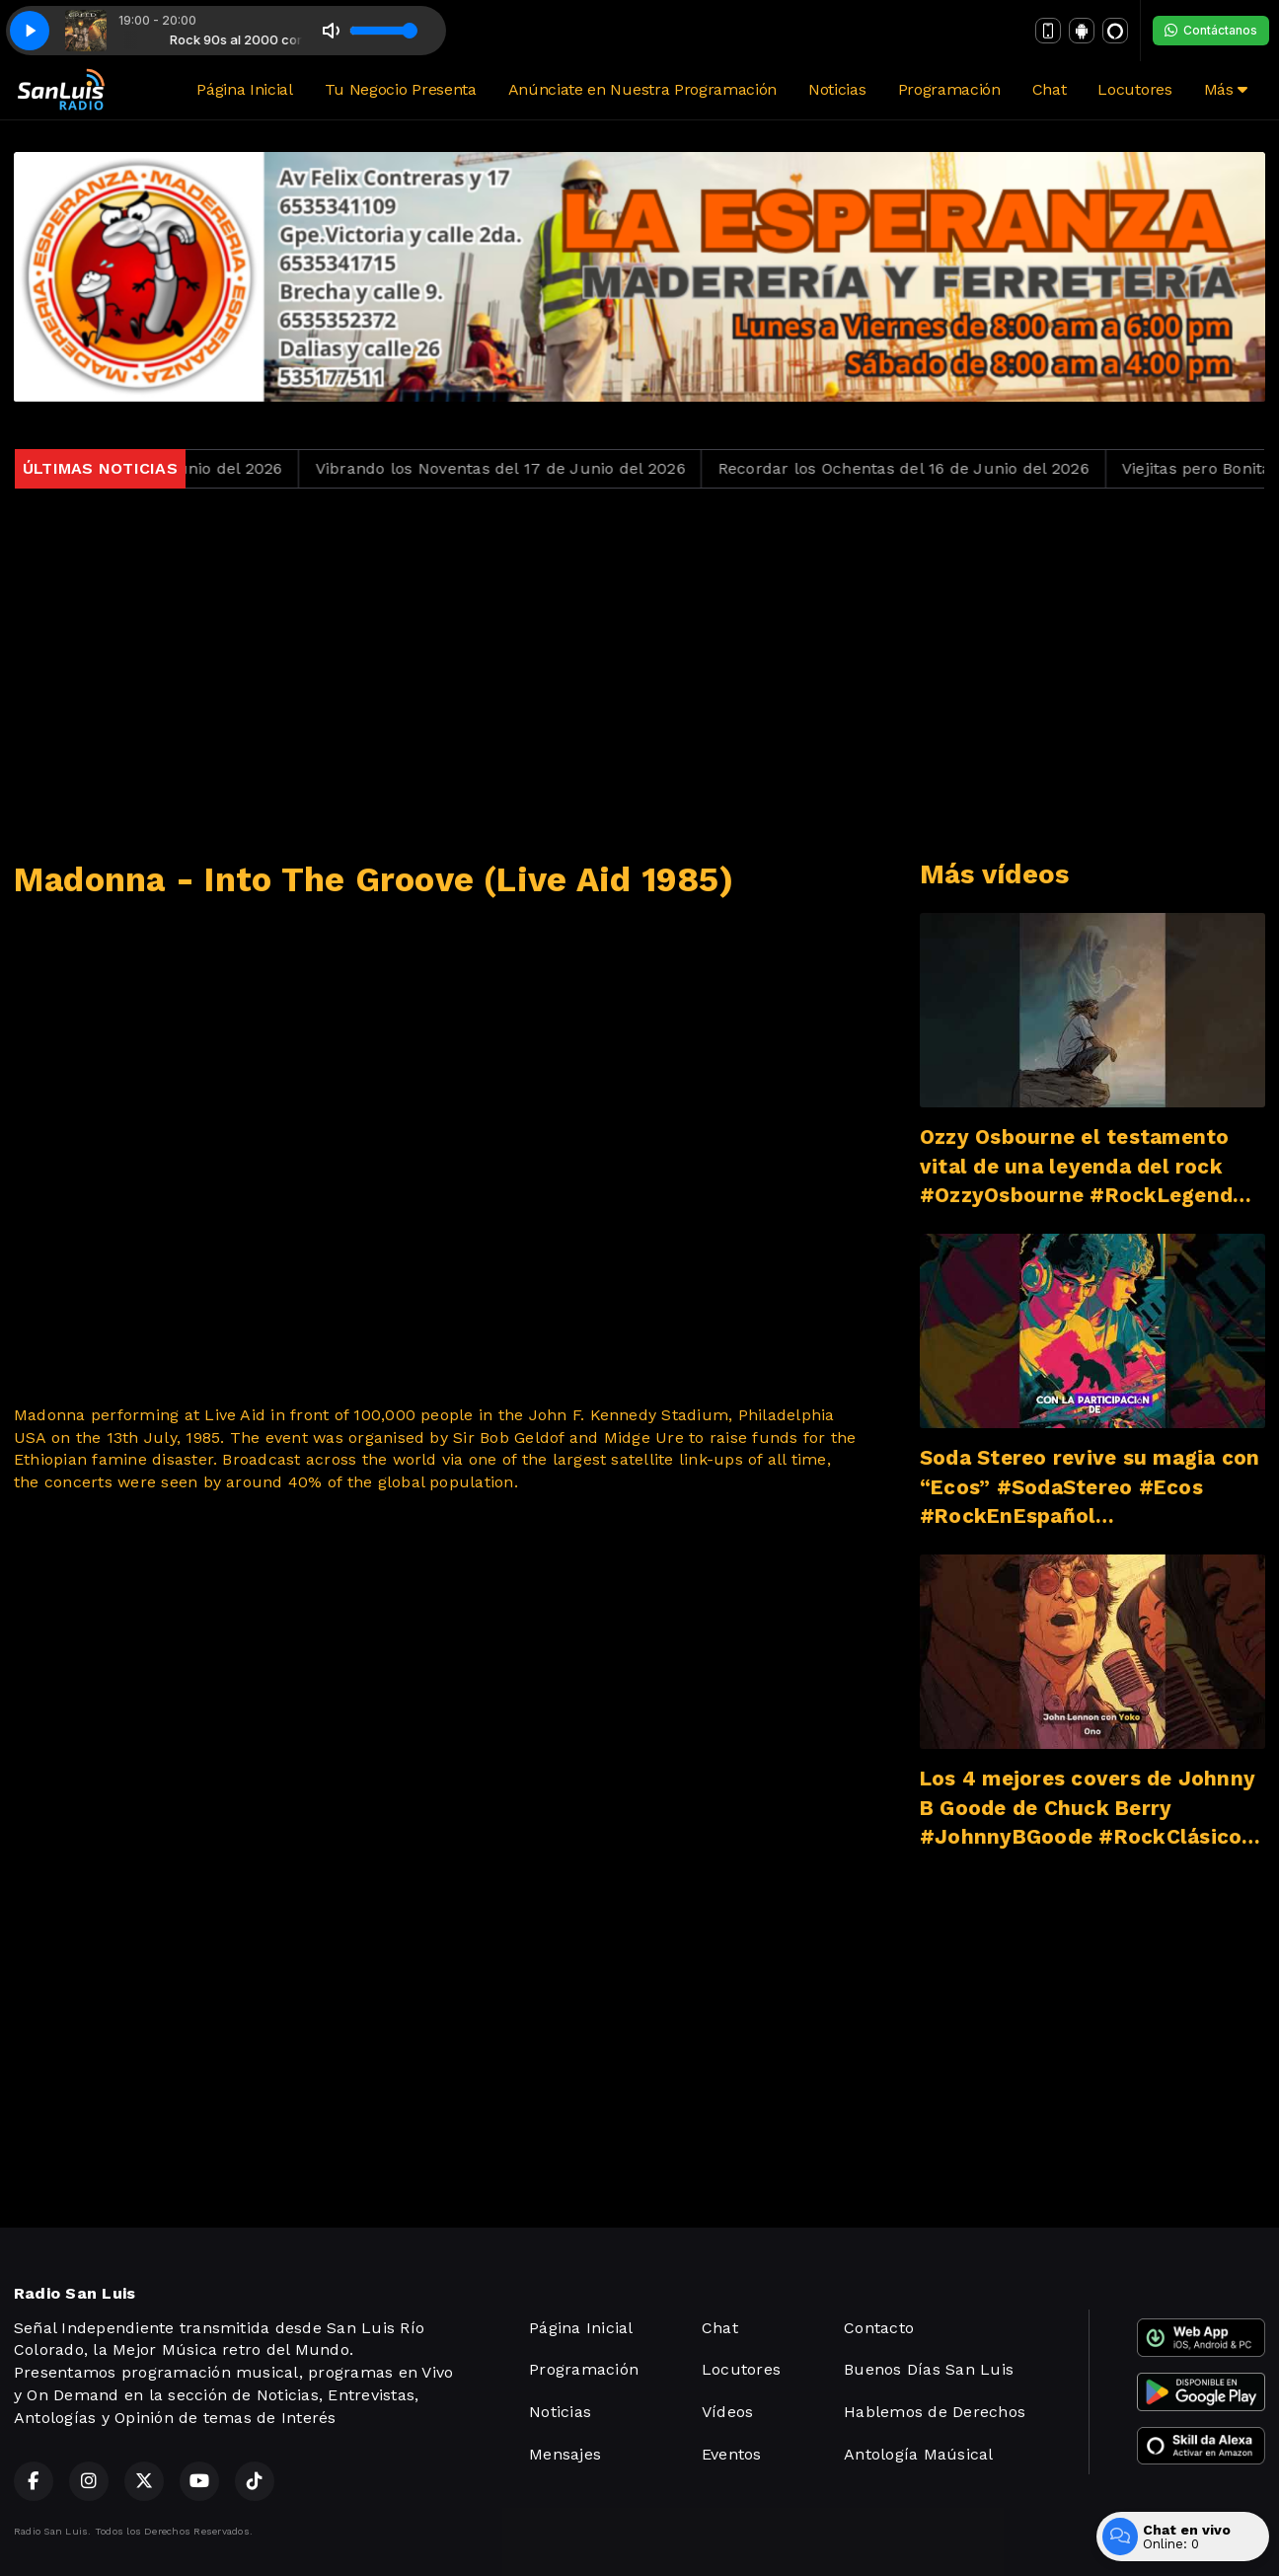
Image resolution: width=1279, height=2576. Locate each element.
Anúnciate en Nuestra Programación (642, 89)
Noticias (836, 89)
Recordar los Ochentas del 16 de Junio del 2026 (918, 468)
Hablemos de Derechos (934, 2411)
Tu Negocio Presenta (401, 89)
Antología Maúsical (918, 2454)
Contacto (879, 2327)
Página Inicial (244, 89)
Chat (1049, 89)
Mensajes (565, 2454)
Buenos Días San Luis (929, 2369)
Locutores (1134, 89)
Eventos (732, 2454)
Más (1225, 89)
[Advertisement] (639, 674)
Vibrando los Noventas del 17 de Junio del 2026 (516, 468)
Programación (949, 89)
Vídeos (727, 2411)
